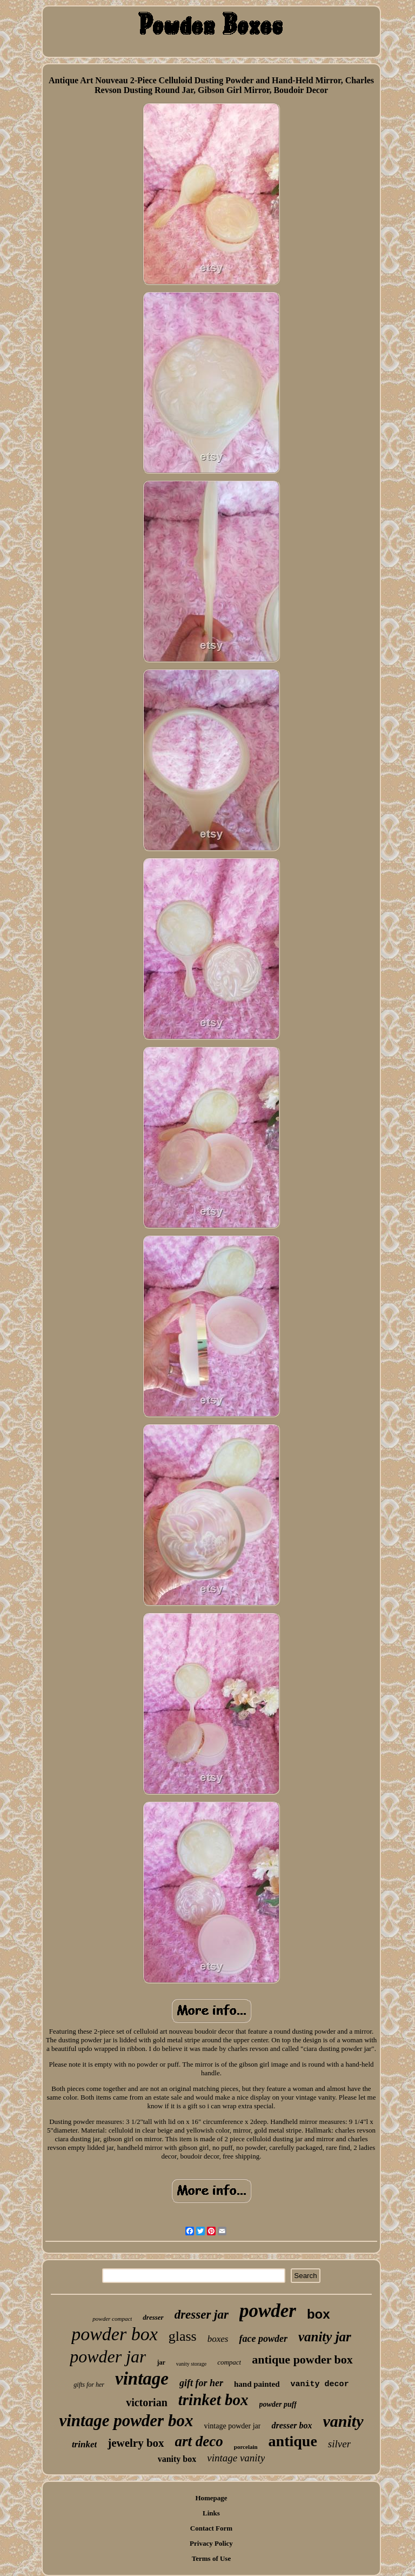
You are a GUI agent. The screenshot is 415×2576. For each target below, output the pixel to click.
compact (229, 2362)
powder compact (112, 2318)
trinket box (213, 2399)
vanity (343, 2421)
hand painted (257, 2384)
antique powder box (302, 2359)
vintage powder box (126, 2420)
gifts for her (88, 2384)
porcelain (246, 2447)
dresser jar (202, 2314)
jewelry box (136, 2442)
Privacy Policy (211, 2543)
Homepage (211, 2498)
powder (267, 2310)
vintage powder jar (232, 2426)
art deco (199, 2441)
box (318, 2314)
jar (161, 2362)
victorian (147, 2402)
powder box (114, 2334)
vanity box (177, 2459)
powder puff (278, 2404)
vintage (142, 2378)
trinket (84, 2444)
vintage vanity (236, 2458)
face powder (263, 2338)
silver (339, 2443)
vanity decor (320, 2384)
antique (293, 2441)
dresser (153, 2317)
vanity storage (191, 2364)
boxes (218, 2339)
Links (211, 2513)
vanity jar (324, 2336)
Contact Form (211, 2528)
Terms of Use (211, 2558)
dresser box (291, 2425)
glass (183, 2336)
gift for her (201, 2383)
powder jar (108, 2356)
